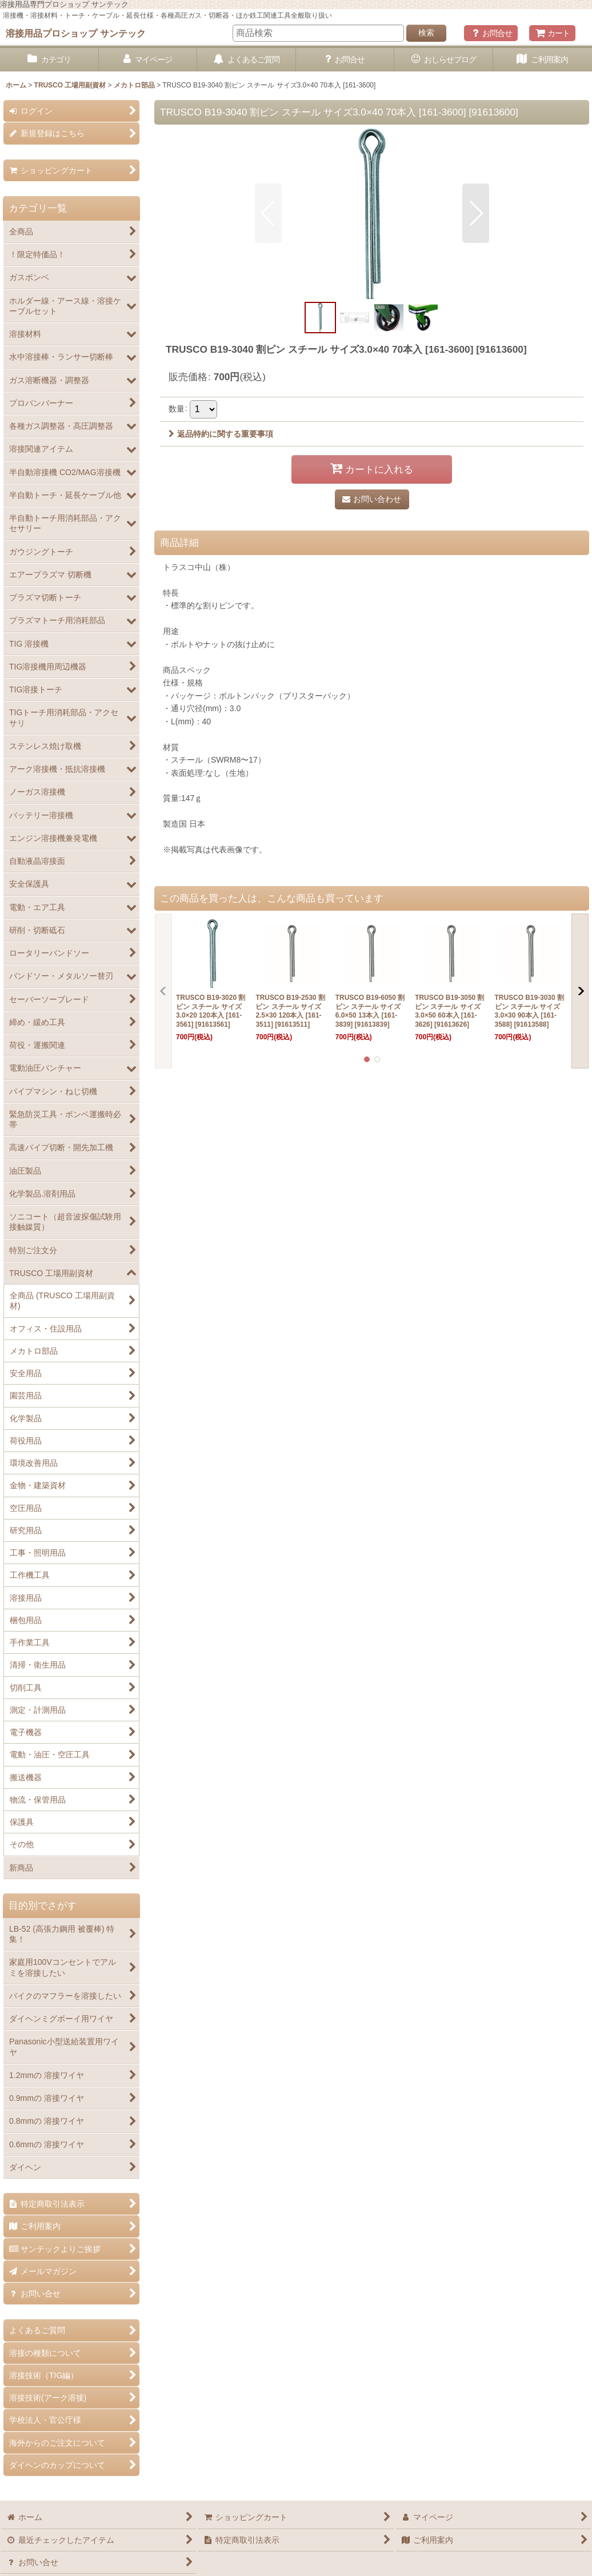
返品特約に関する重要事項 (221, 433)
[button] (268, 213)
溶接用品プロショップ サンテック (76, 33)
